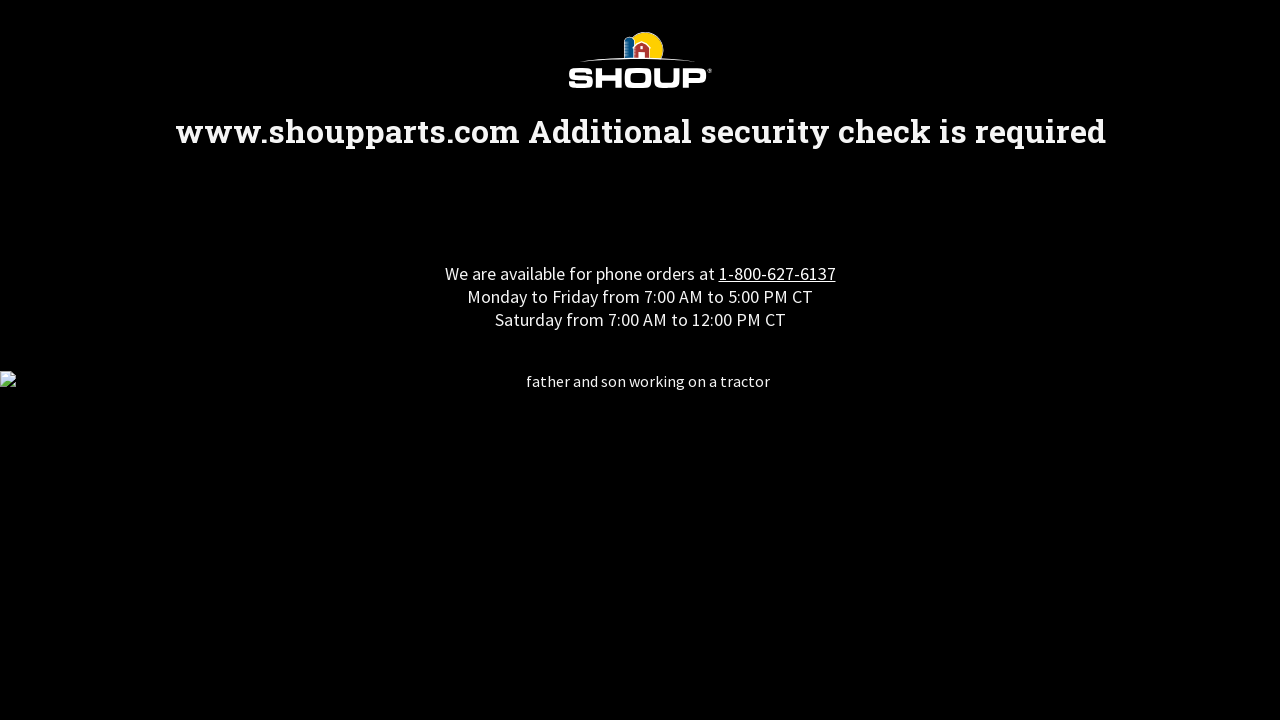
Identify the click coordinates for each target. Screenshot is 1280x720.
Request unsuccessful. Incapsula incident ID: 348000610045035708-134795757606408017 (640, 360)
